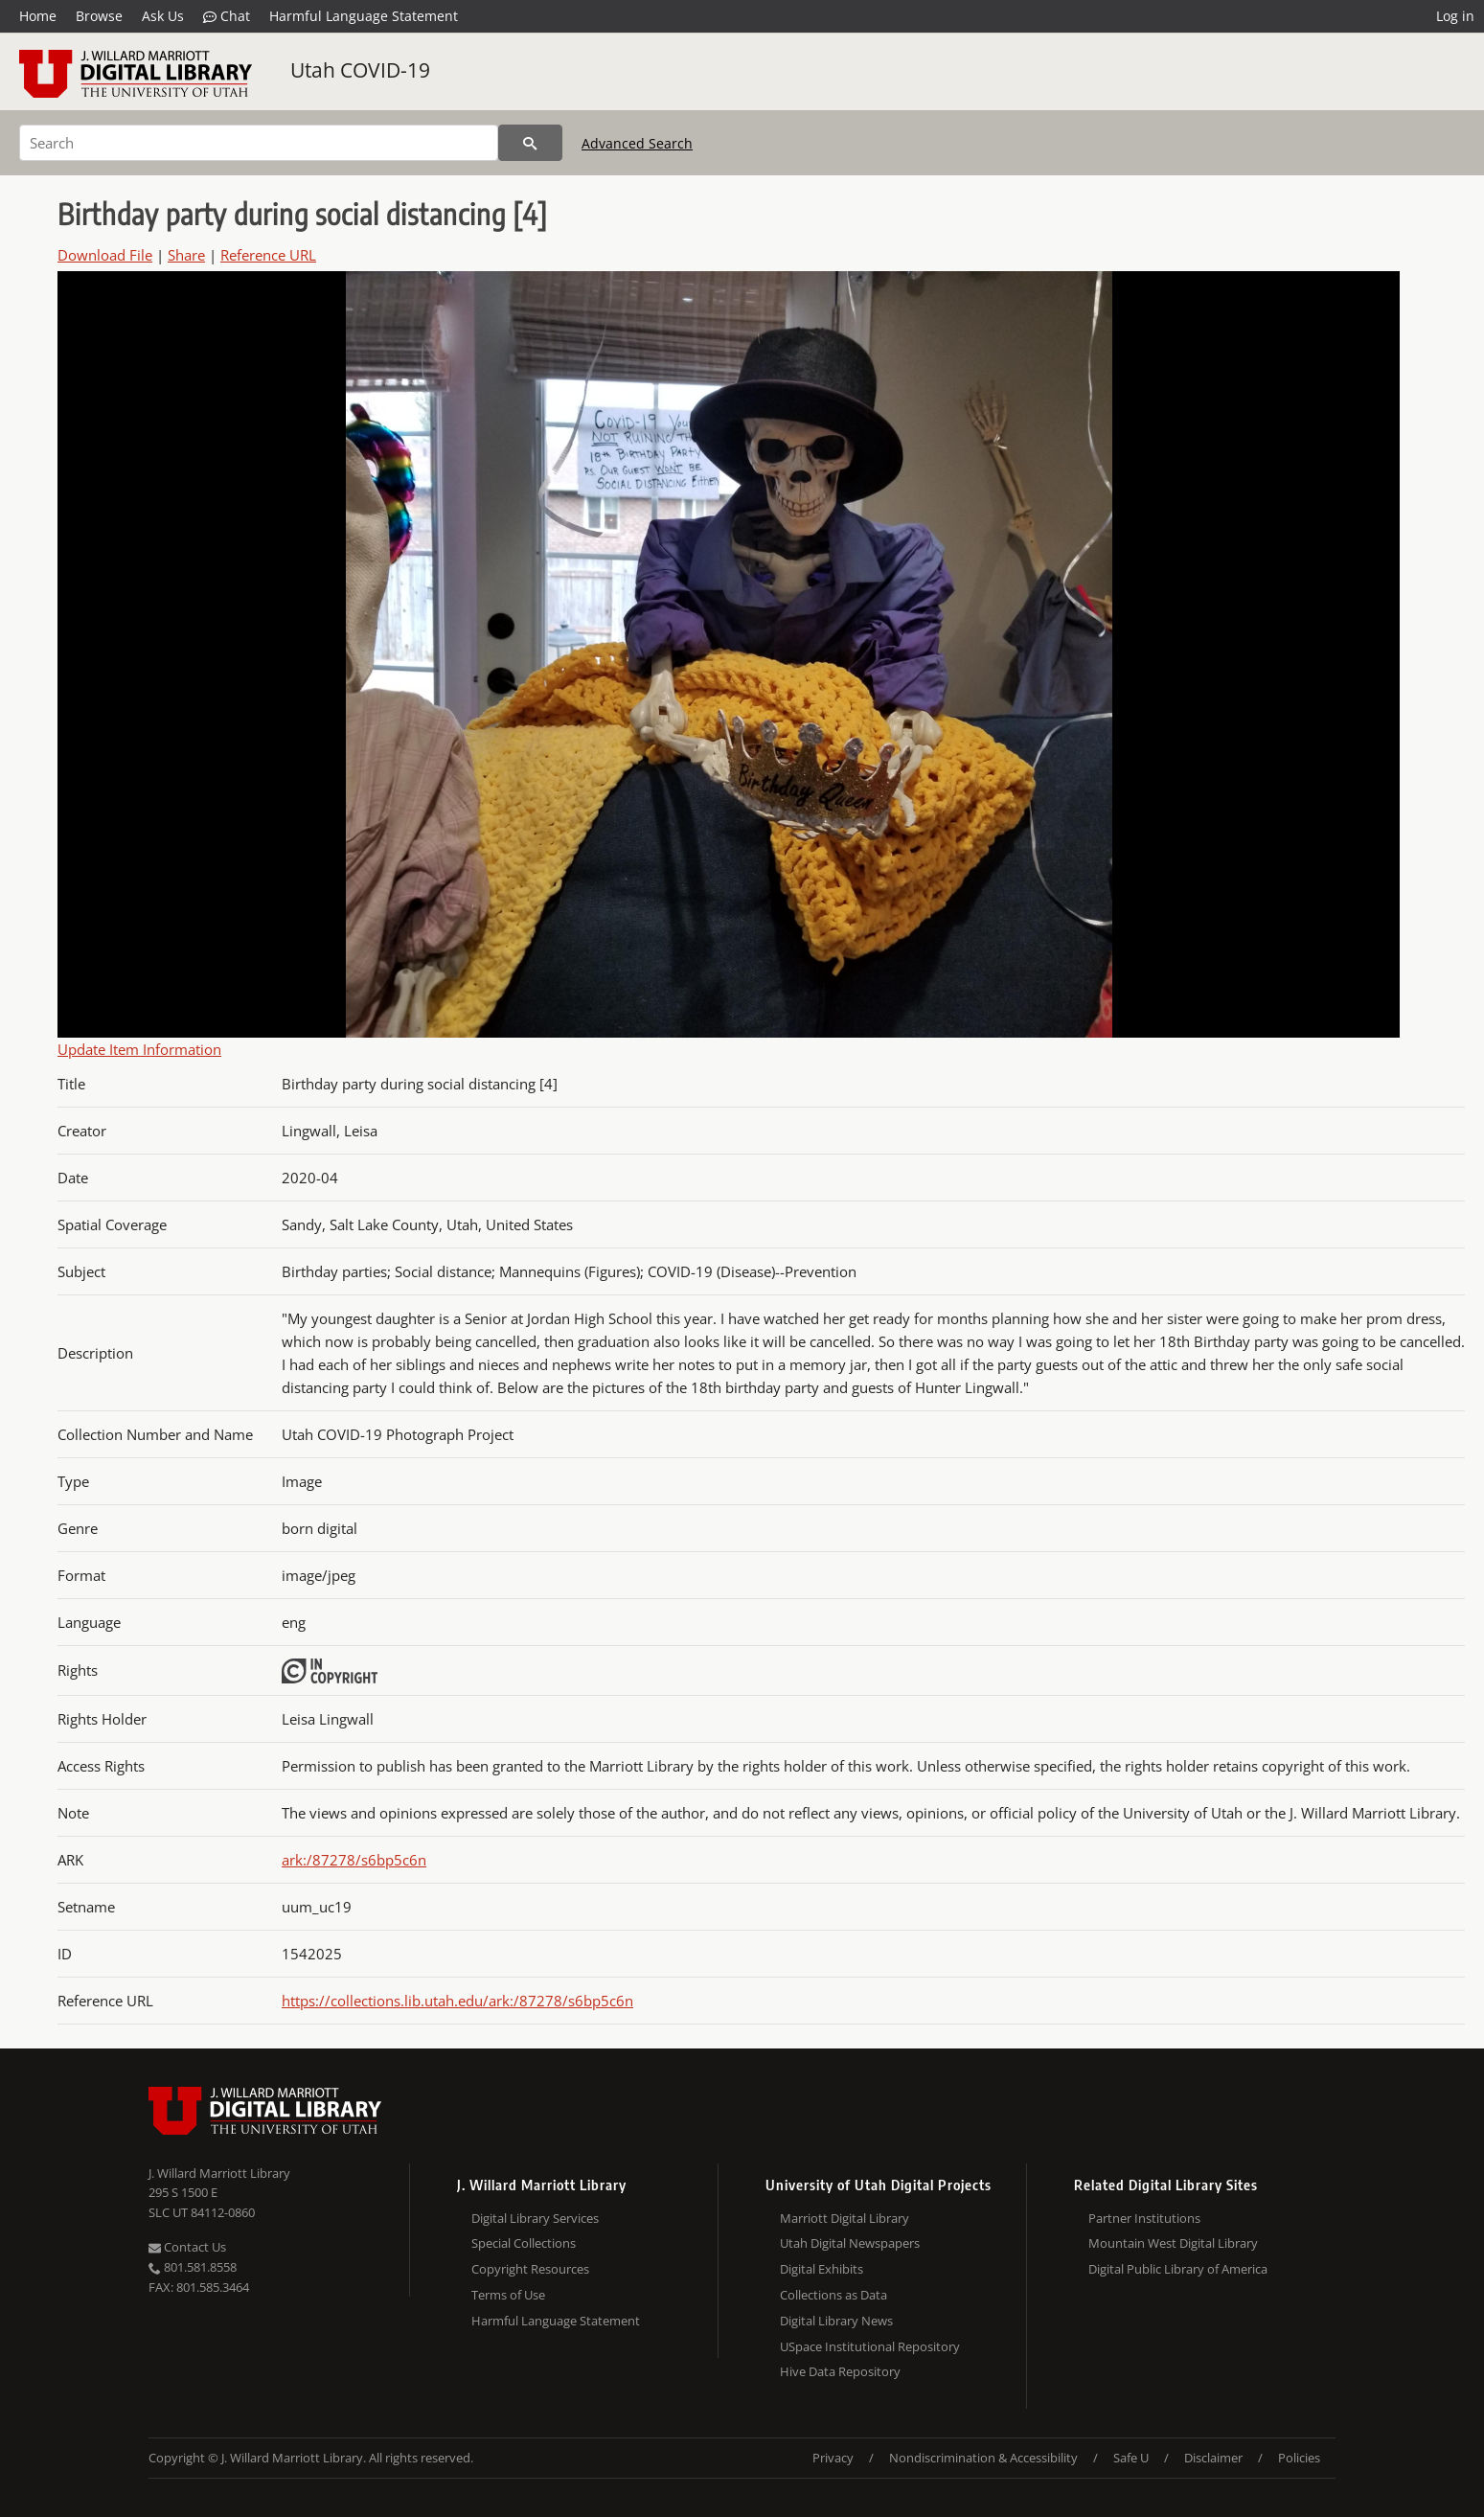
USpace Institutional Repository (870, 2346)
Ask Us (163, 16)
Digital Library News (836, 2320)
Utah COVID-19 (360, 70)
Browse (99, 16)
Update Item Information (139, 1049)
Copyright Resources (530, 2268)
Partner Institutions (1144, 2218)
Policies (1299, 2457)
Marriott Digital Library (844, 2218)
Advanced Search (637, 143)
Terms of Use (508, 2294)
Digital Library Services (535, 2218)
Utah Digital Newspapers (850, 2243)
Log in (1455, 16)
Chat (226, 16)
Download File (104, 254)
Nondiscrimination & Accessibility (983, 2457)
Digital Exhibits (821, 2268)
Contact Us (187, 2246)
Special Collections (523, 2243)
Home (38, 16)
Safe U (1131, 2457)
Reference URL (268, 254)
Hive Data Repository (840, 2371)
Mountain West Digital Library (1173, 2243)
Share (186, 254)
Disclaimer (1213, 2457)
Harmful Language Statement (363, 16)
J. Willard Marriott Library (219, 2173)
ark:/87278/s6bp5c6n (354, 1859)
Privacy (833, 2457)
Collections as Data (833, 2294)
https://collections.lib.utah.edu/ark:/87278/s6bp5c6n (457, 2000)
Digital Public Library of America (1177, 2268)
